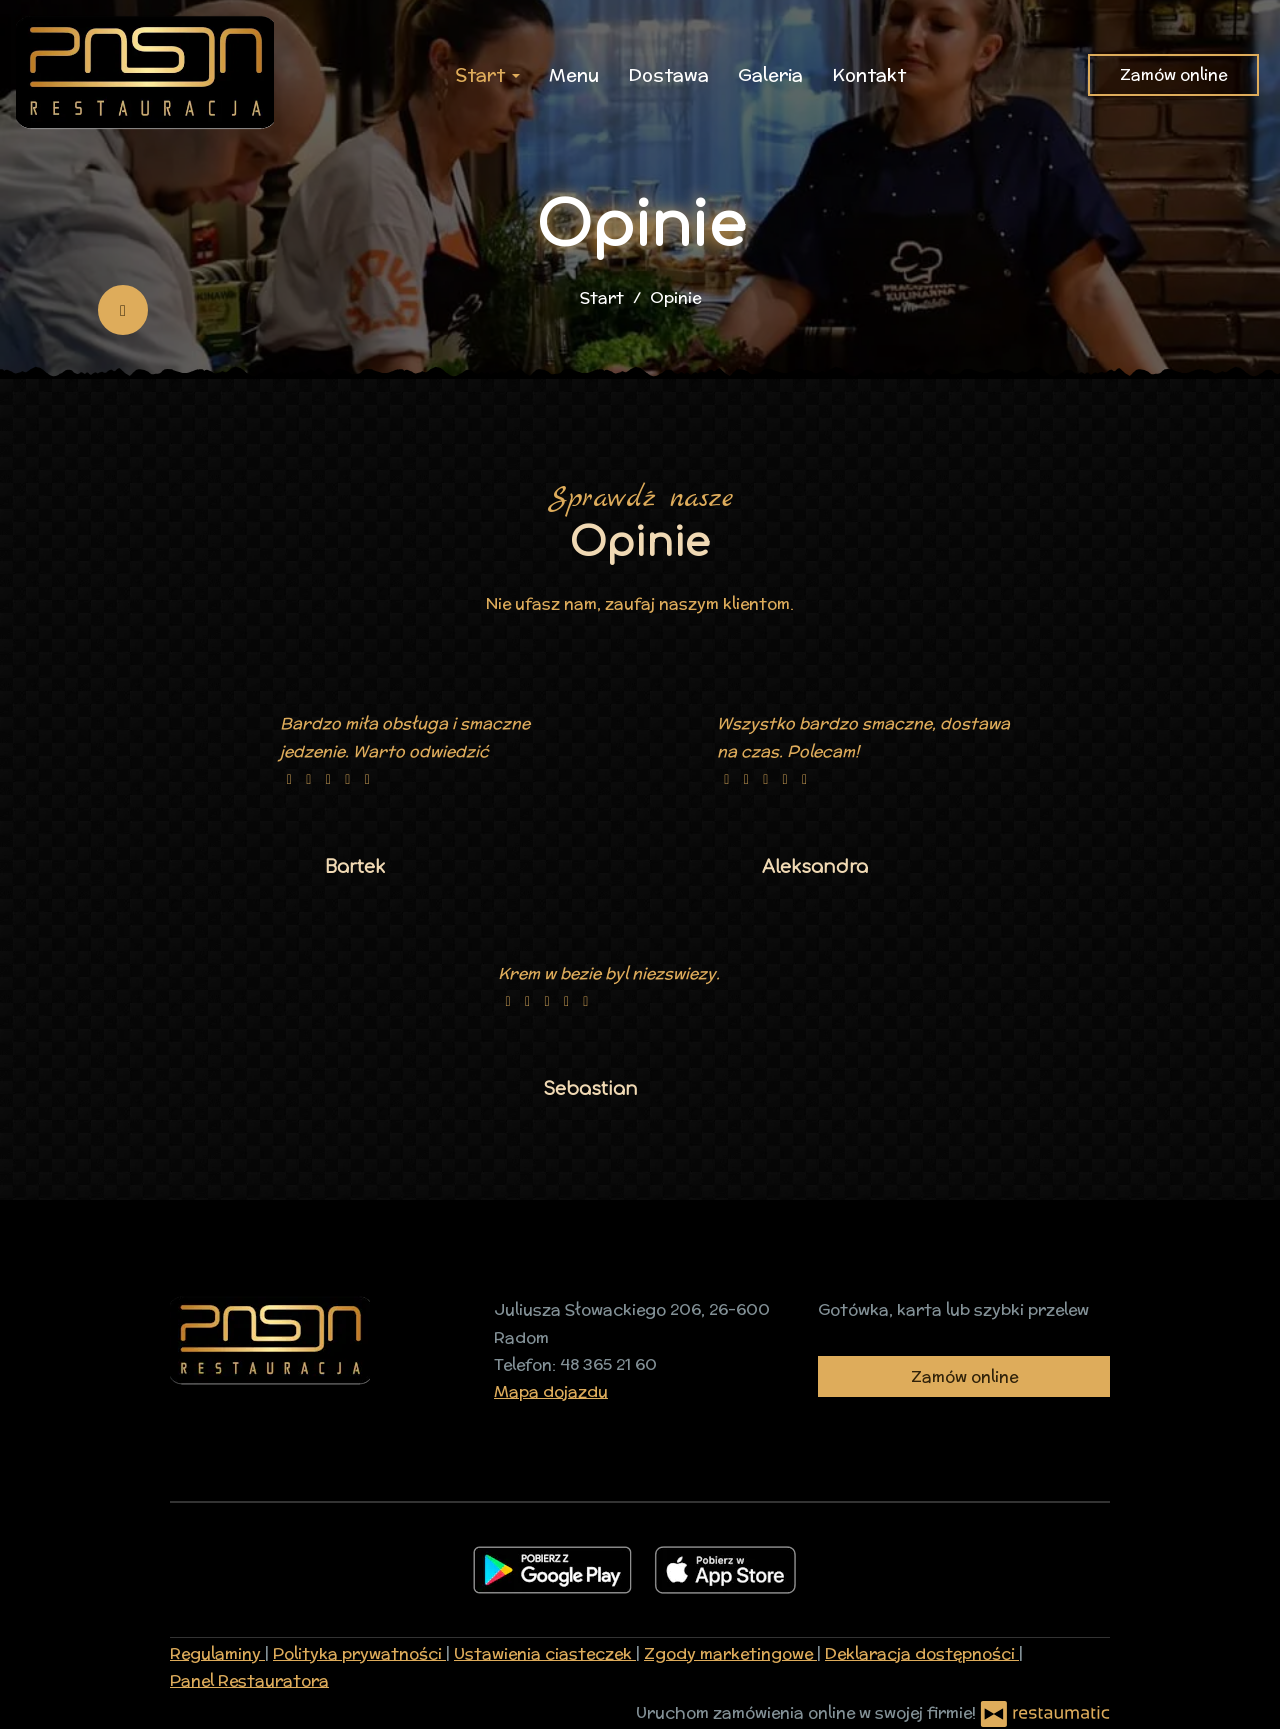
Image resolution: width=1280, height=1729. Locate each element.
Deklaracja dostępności (922, 1653)
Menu (574, 74)
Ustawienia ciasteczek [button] (545, 1653)
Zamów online (1173, 74)
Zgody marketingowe (730, 1653)
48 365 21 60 (608, 1364)
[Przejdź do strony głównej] (145, 75)
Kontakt (869, 74)
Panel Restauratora (249, 1680)
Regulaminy (217, 1653)
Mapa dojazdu (551, 1391)
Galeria (770, 74)
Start (487, 74)
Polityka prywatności (359, 1653)
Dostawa (668, 74)
